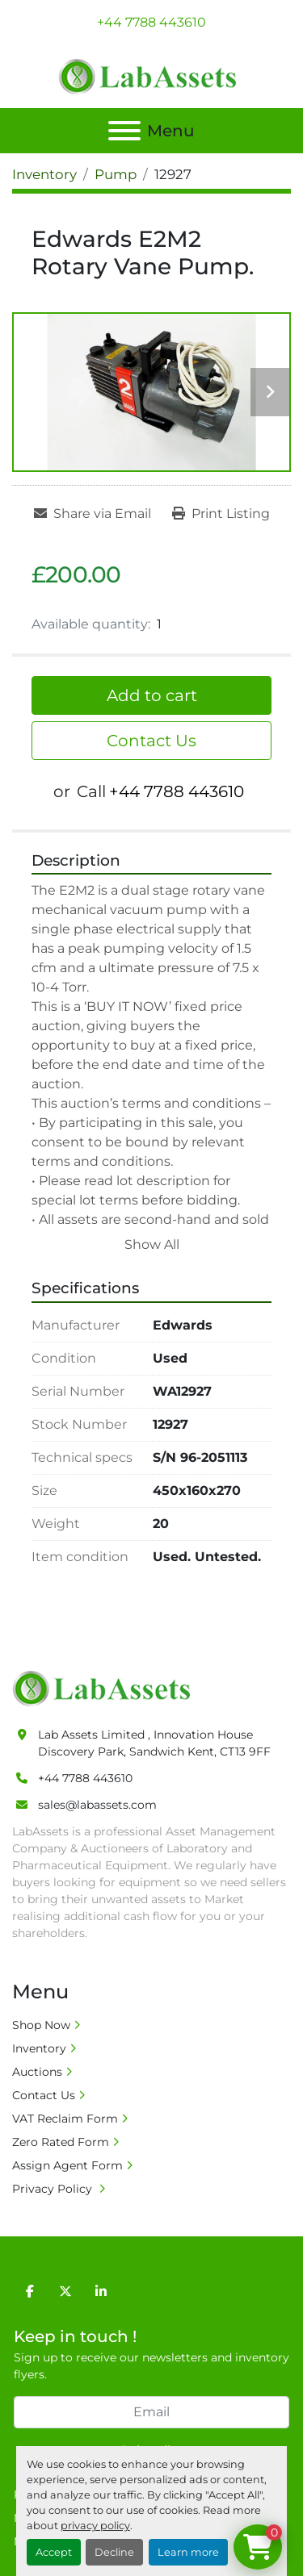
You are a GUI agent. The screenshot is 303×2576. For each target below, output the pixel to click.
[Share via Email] (92, 514)
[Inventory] (44, 174)
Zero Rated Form (60, 2142)
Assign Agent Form (67, 2165)
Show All (151, 1244)
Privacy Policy (53, 2188)
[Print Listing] (221, 514)
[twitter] (65, 2291)
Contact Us (151, 740)
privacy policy (95, 2526)
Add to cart (152, 695)
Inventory (39, 2048)
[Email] (151, 2412)
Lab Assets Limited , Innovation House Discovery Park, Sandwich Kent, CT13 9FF (154, 1743)
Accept (54, 2552)
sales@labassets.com (97, 1804)
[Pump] (116, 174)
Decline (114, 2552)
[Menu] (124, 130)
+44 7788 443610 (151, 22)
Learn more (188, 2552)
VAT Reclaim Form (65, 2118)
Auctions (37, 2072)
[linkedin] (101, 2291)
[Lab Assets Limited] (105, 1687)
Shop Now (41, 2025)
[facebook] (30, 2291)
